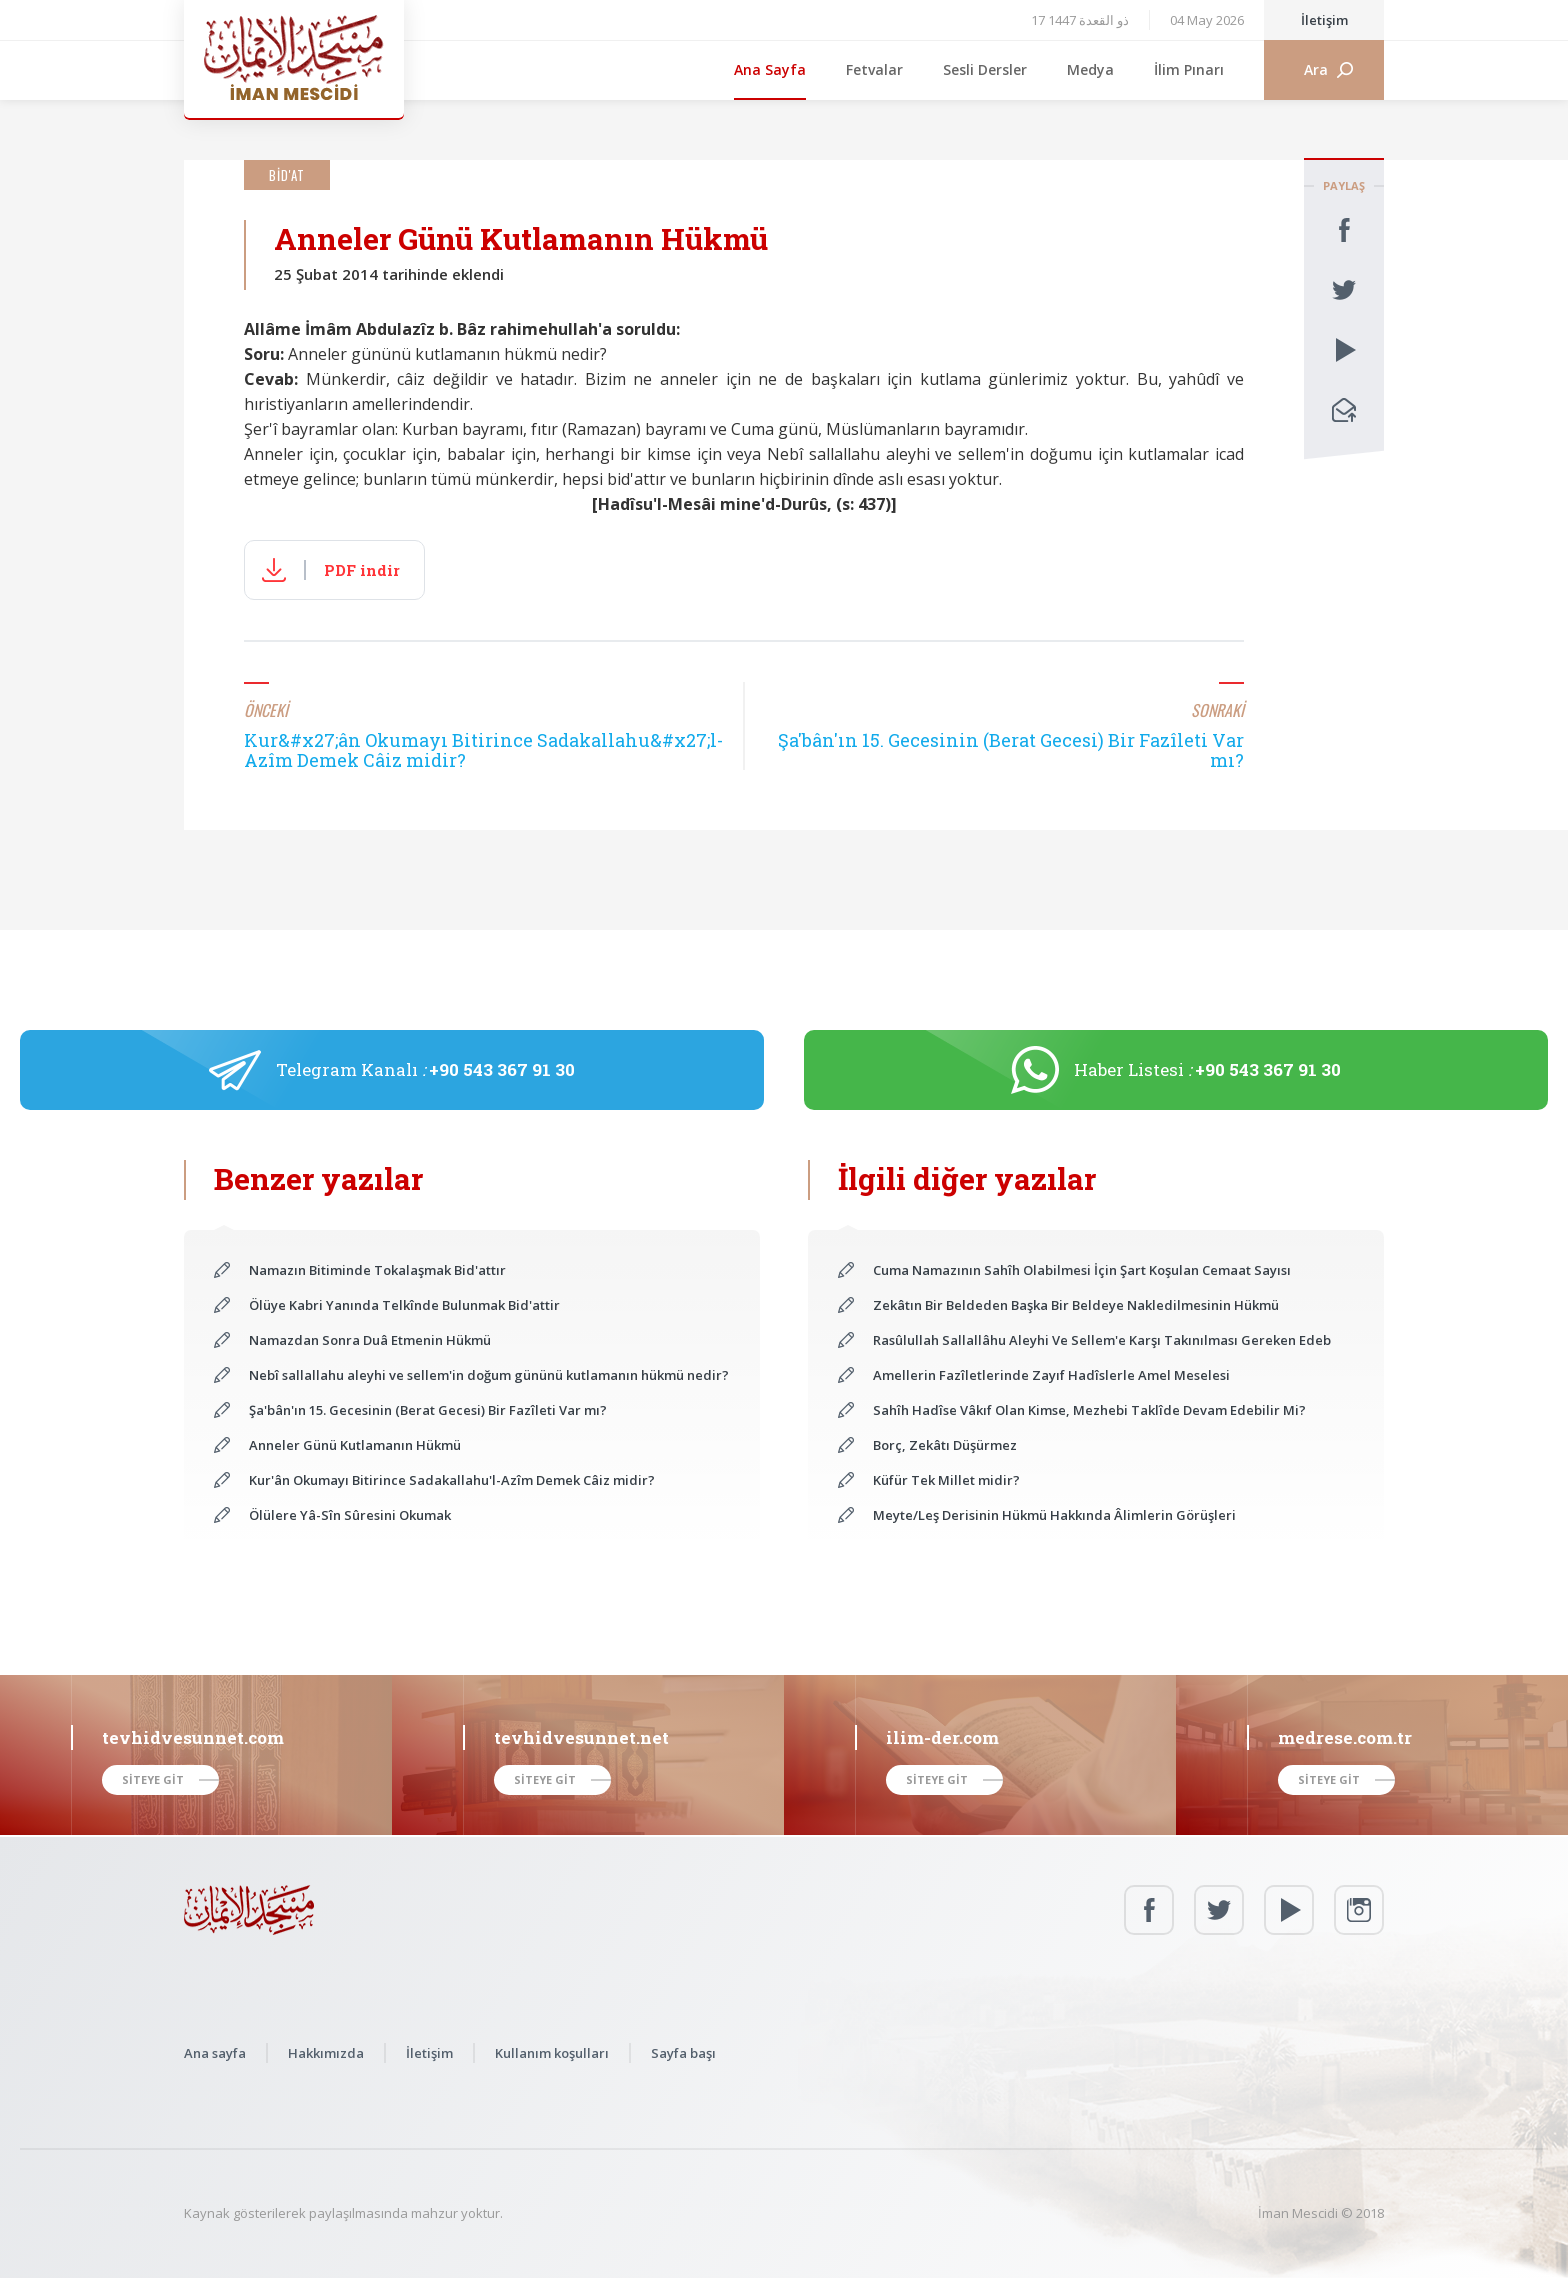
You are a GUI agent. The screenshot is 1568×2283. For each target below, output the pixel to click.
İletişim (1324, 20)
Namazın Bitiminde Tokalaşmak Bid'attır (377, 1270)
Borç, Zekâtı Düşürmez (945, 1445)
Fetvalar (874, 69)
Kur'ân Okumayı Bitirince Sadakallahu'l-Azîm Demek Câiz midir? (452, 1480)
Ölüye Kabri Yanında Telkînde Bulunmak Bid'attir (404, 1305)
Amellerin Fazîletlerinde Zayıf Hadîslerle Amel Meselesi (1051, 1375)
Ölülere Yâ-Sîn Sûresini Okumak (350, 1515)
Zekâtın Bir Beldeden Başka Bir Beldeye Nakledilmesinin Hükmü (1076, 1305)
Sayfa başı (683, 2053)
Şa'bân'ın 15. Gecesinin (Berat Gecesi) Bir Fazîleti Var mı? (428, 1410)
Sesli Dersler (985, 69)
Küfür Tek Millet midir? (946, 1480)
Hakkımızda (326, 2053)
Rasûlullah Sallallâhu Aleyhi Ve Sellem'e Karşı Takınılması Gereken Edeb (1102, 1340)
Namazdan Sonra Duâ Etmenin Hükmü (370, 1340)
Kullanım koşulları (552, 2053)
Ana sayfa (215, 2053)
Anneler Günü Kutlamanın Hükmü (355, 1445)
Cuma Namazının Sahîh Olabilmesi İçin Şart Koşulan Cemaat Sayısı (1082, 1270)
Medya (1090, 69)
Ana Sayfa (770, 69)
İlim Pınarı (1189, 69)
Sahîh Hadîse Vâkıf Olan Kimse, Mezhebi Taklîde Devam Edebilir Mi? (1089, 1410)
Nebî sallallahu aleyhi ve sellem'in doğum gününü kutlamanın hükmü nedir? (489, 1375)
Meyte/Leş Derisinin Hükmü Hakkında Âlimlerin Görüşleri (1054, 1515)
